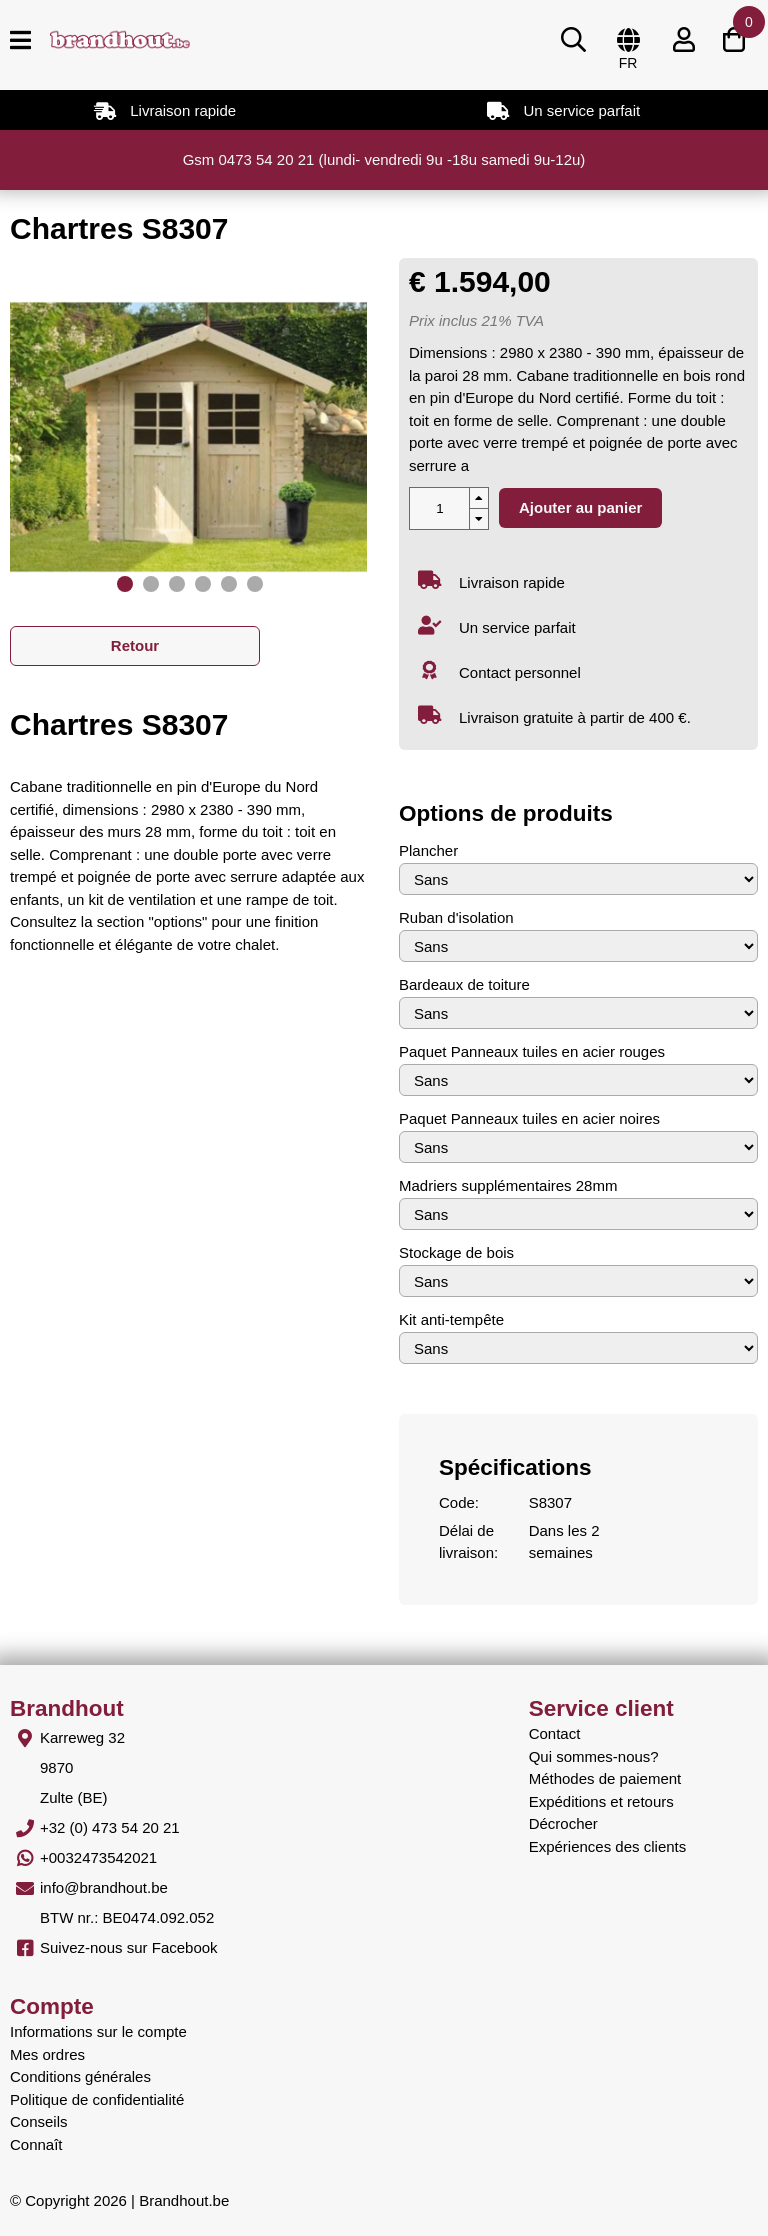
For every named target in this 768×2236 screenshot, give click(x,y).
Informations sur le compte (98, 2031)
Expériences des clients (608, 1846)
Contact (555, 1733)
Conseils (39, 2121)
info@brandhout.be (104, 1887)
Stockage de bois (456, 1252)
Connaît (36, 2144)
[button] (125, 584)
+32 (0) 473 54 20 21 (110, 1827)
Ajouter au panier (580, 507)
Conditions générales (80, 2076)
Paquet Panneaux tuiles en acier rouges (532, 1051)
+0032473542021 (98, 1857)
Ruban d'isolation (456, 917)
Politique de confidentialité (97, 2099)
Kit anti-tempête (451, 1319)
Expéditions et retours (601, 1801)
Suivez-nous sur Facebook (129, 1947)
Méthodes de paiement (605, 1778)
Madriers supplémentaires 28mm (508, 1185)
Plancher (428, 850)
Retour (135, 645)
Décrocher (563, 1823)
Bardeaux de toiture (464, 984)
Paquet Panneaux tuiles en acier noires (529, 1118)
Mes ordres (47, 2054)
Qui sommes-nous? (594, 1756)
